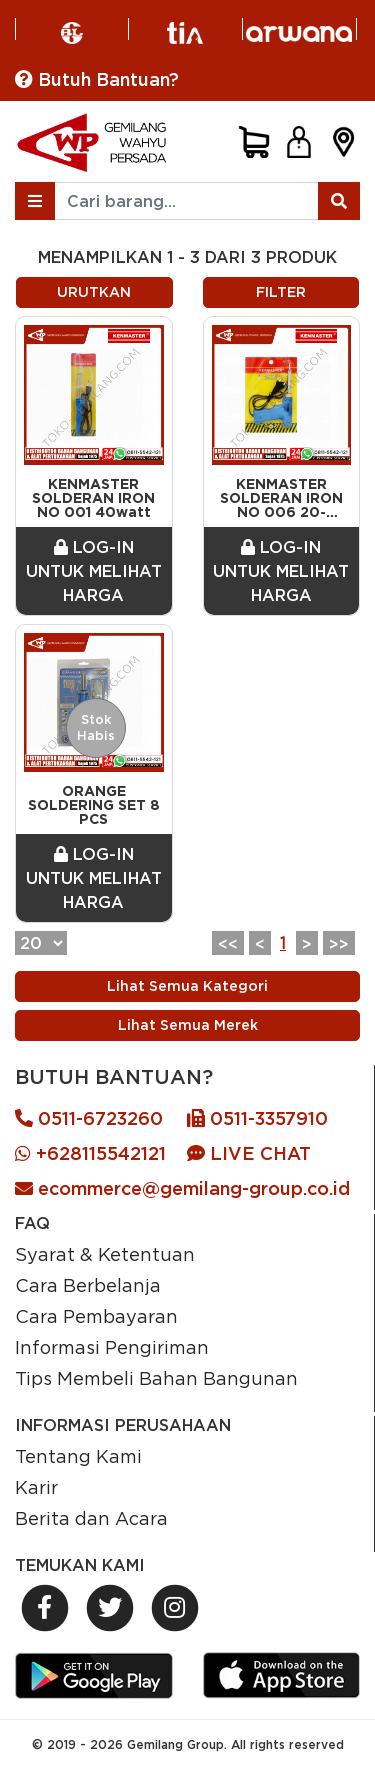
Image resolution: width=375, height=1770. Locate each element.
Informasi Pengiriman (112, 1347)
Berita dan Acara (91, 1518)
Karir (36, 1487)
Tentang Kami (78, 1456)
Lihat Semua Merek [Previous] (188, 1025)
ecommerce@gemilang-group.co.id (182, 1188)
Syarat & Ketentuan (105, 1254)
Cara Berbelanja (88, 1285)
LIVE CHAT (249, 1153)
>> (339, 944)
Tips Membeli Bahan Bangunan (156, 1378)
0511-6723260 (89, 1118)
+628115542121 (90, 1153)
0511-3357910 (257, 1118)
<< (228, 944)
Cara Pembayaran (96, 1316)
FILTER (281, 292)
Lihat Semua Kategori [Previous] (187, 986)
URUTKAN (94, 292)
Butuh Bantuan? (97, 79)
